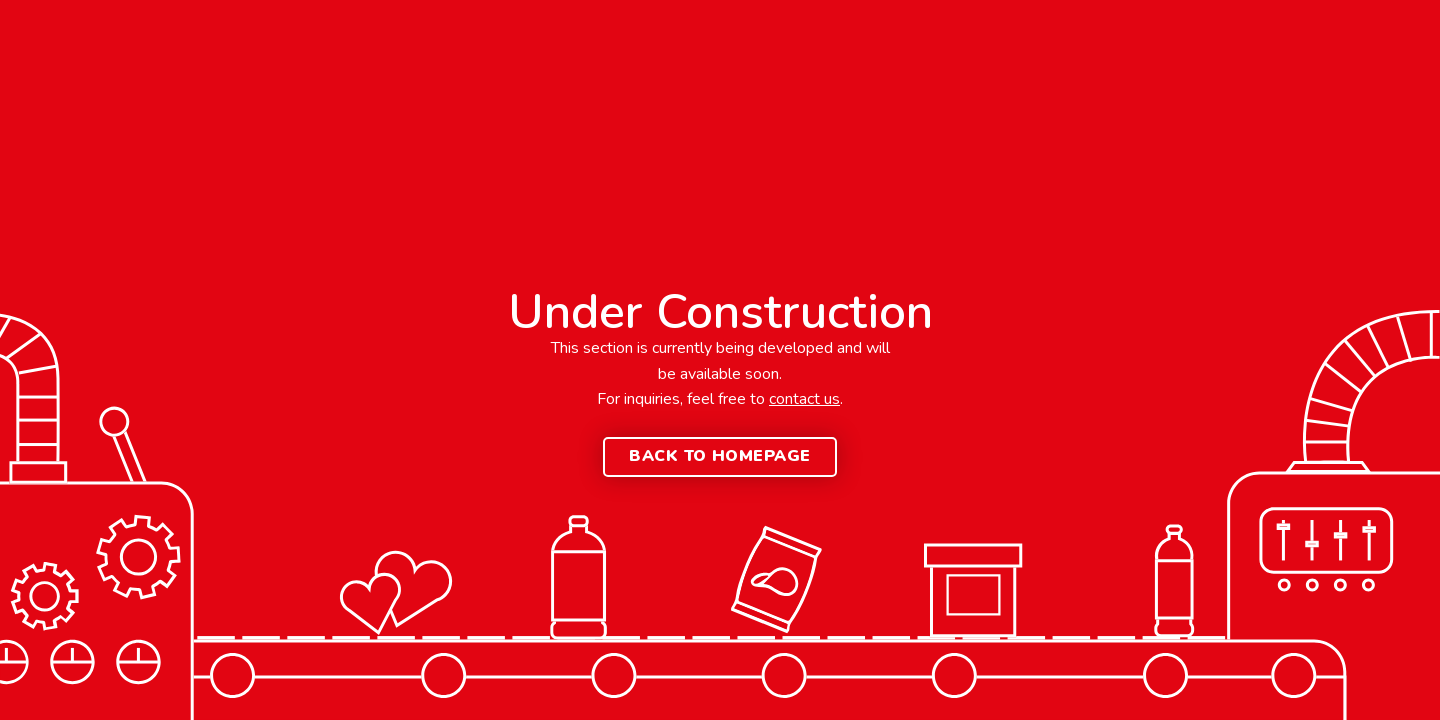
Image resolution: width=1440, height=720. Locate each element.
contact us (804, 399)
